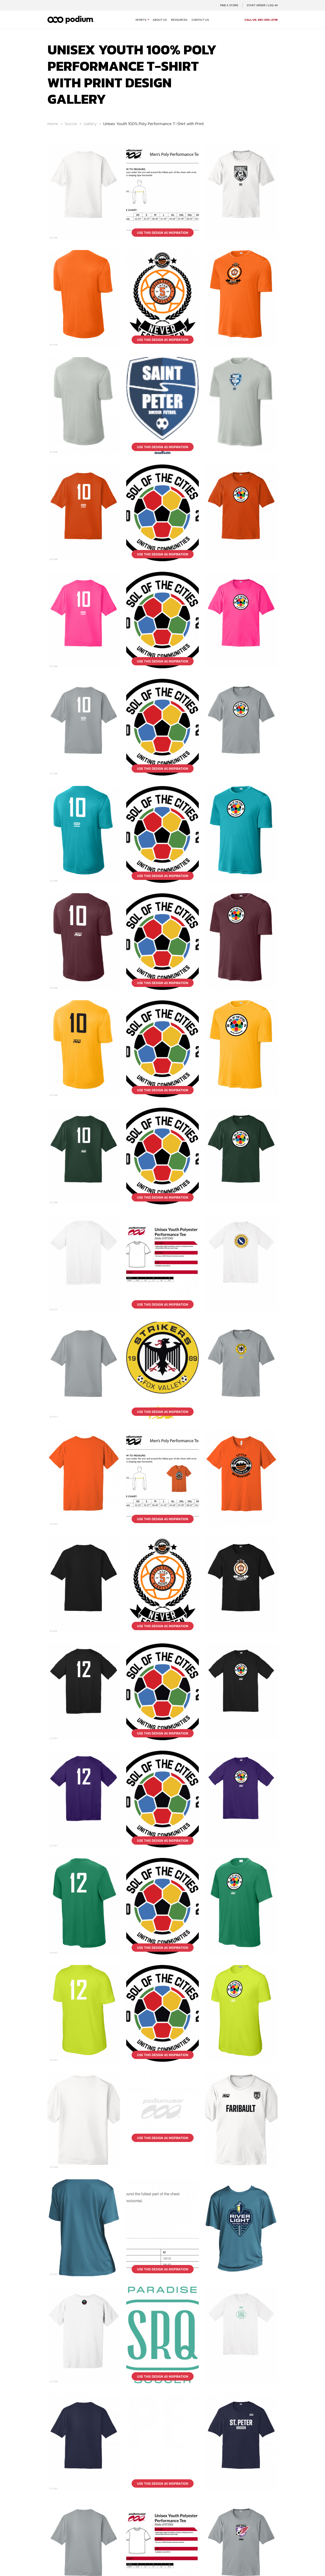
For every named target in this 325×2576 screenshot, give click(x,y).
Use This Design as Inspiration (162, 232)
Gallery (90, 124)
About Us (160, 20)
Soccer (71, 124)
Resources (179, 20)
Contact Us (200, 20)
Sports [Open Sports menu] (140, 20)
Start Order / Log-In (262, 5)
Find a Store (229, 5)
